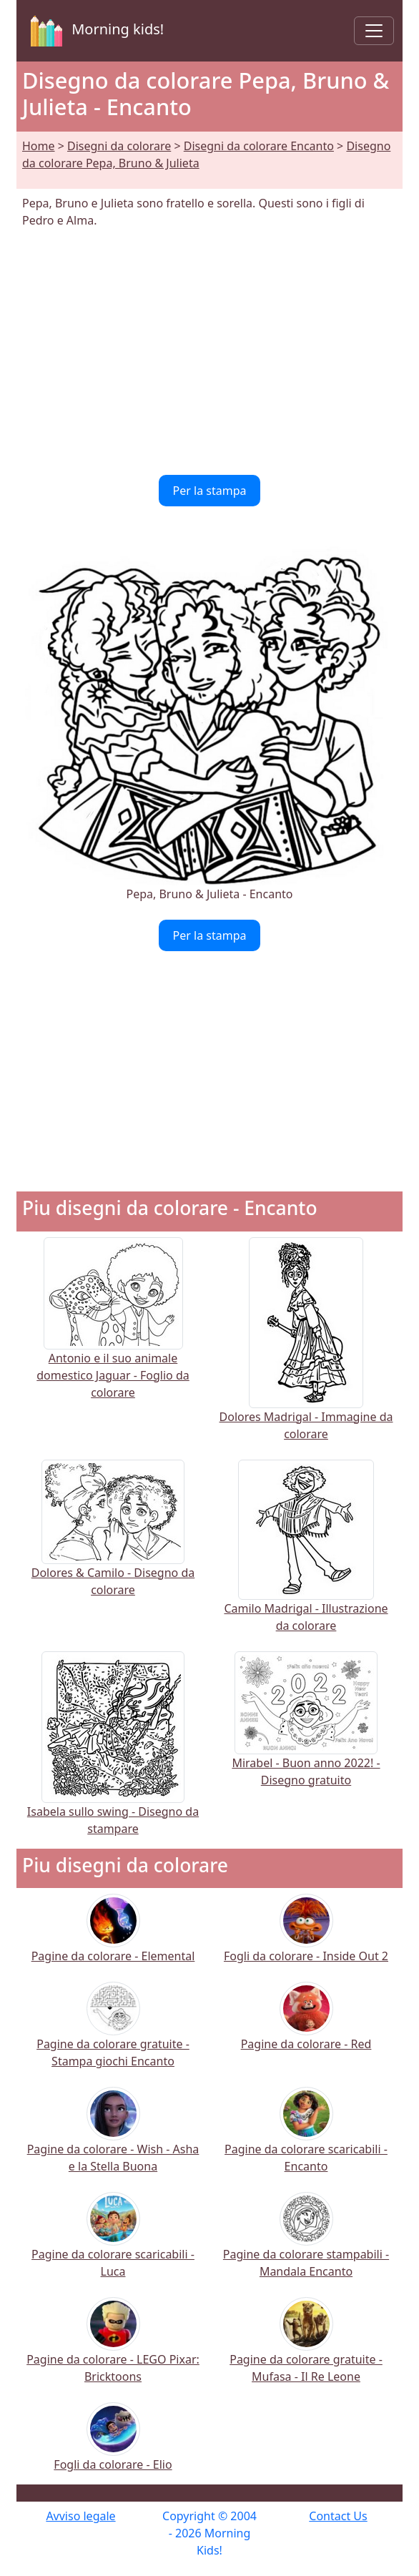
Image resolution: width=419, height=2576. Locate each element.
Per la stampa (210, 490)
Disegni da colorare (119, 146)
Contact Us (338, 2516)
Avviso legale (80, 2516)
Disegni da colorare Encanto (259, 146)
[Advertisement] (209, 352)
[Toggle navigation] (374, 30)
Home (38, 146)
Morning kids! (94, 30)
